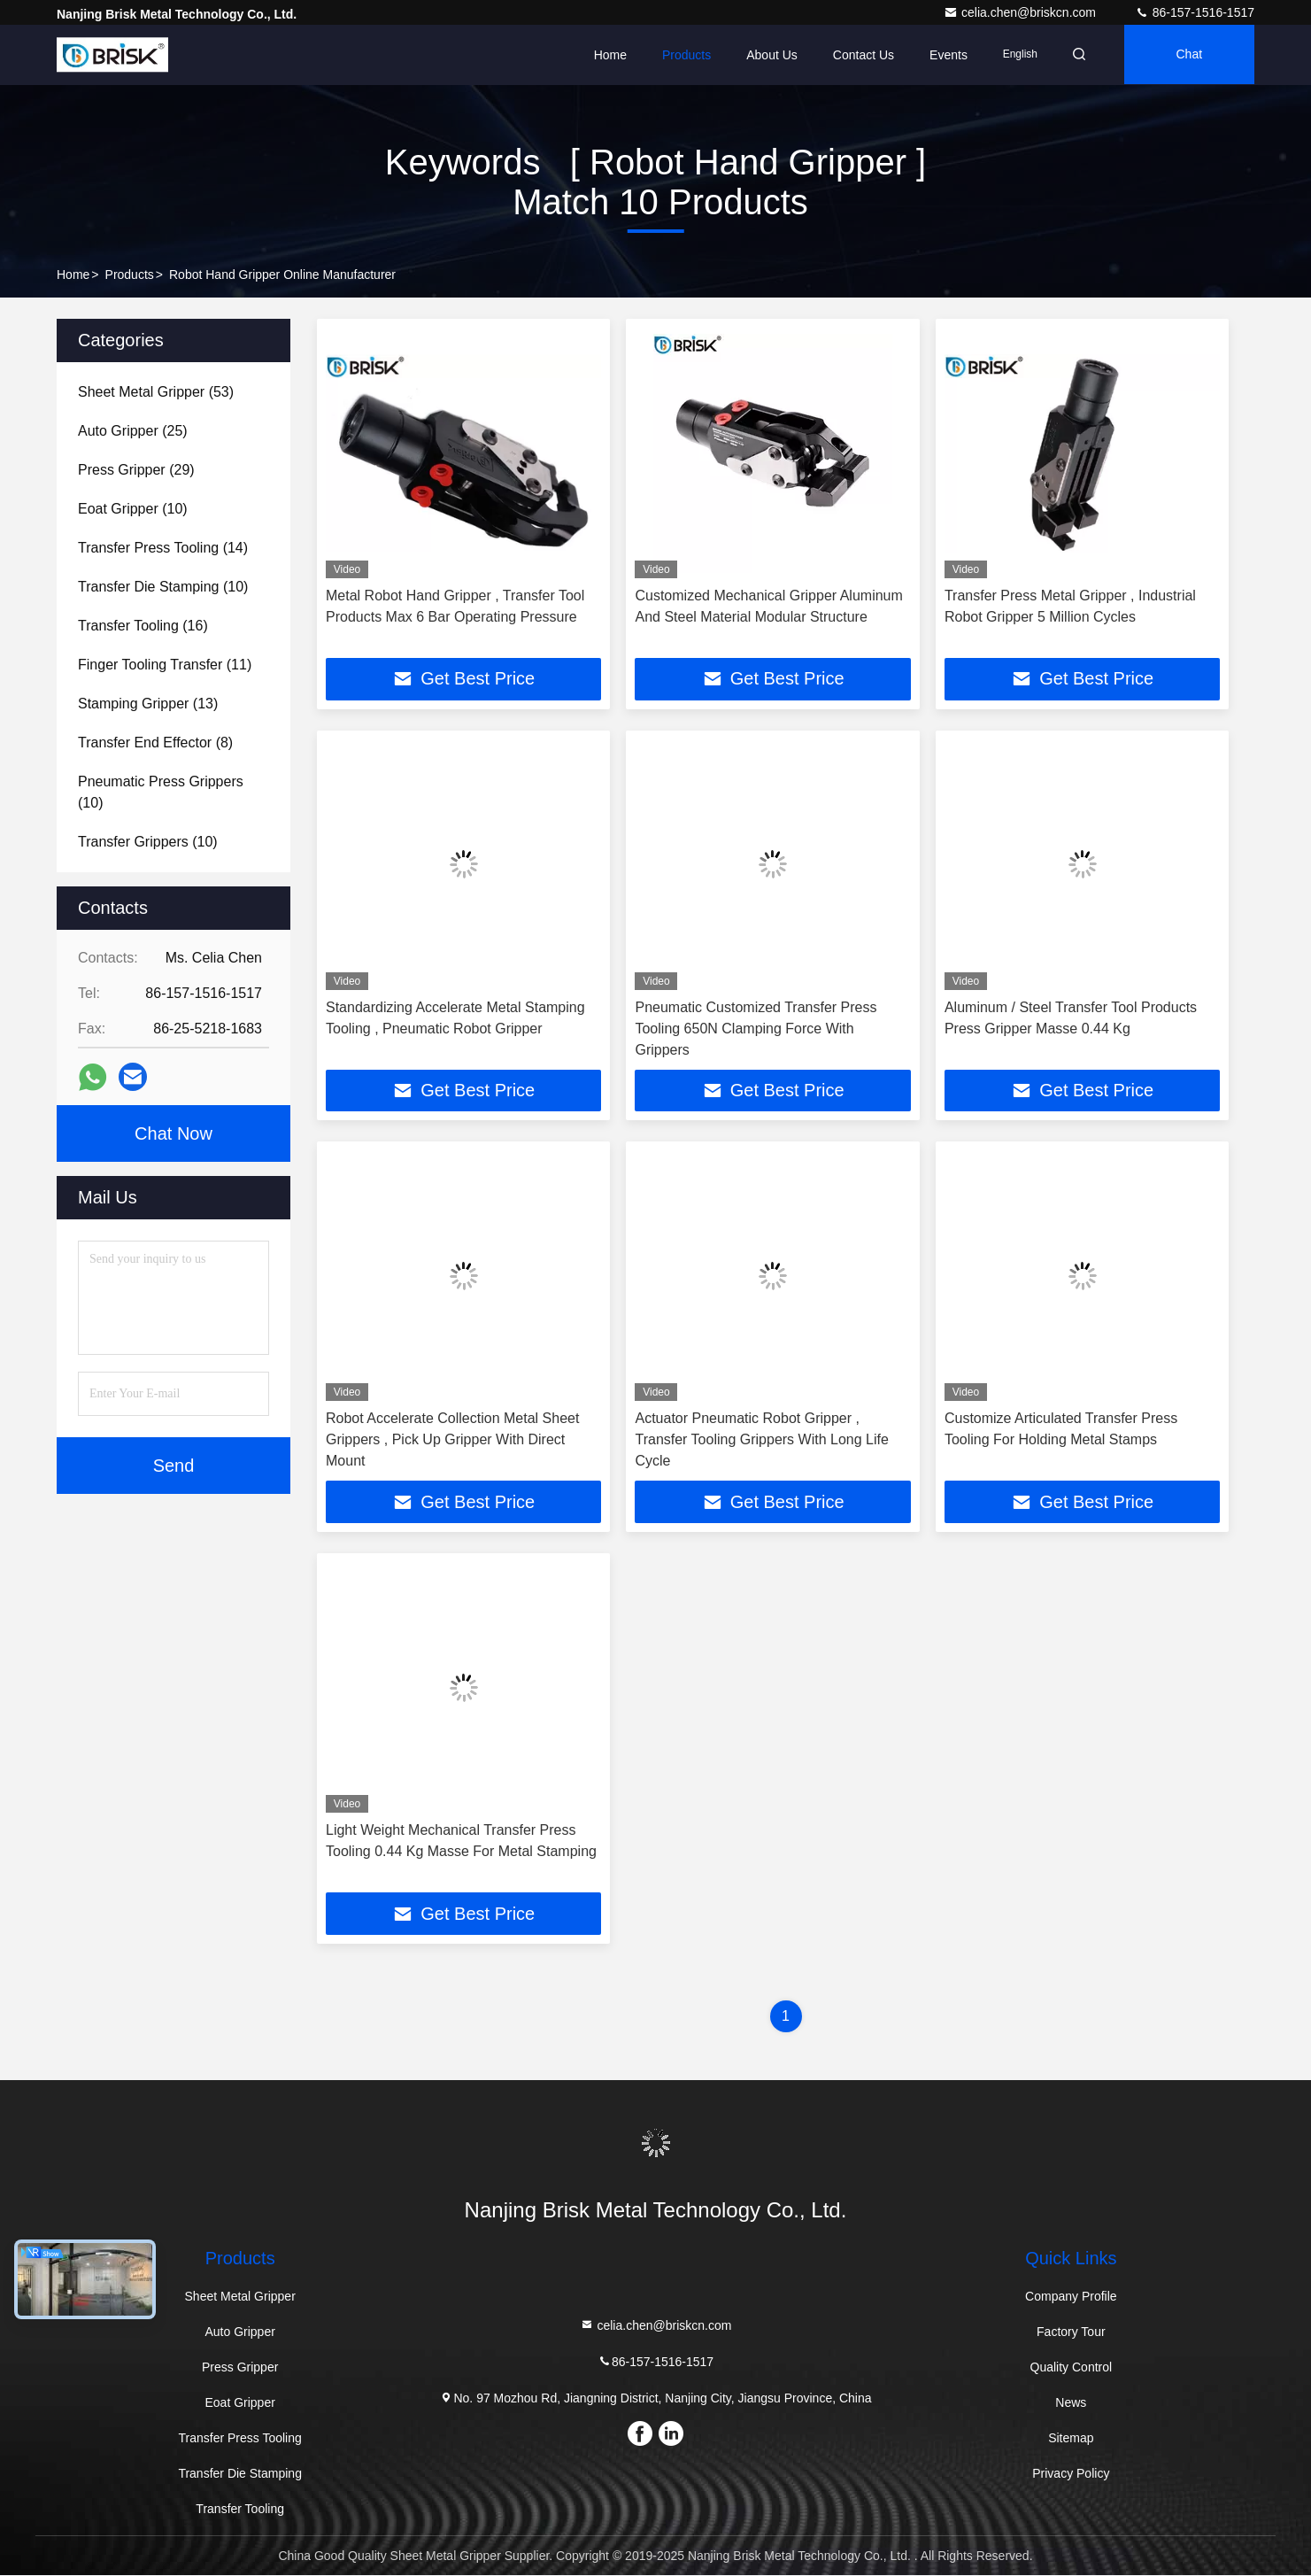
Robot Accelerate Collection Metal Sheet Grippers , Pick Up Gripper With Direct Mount (452, 1440)
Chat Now (173, 1133)
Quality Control (1071, 2368)
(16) (143, 625)
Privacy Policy (1070, 2474)
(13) (148, 703)
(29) (136, 469)
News (1070, 2403)
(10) (133, 508)
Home (604, 55)
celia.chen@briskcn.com (1021, 12)
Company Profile (1071, 2297)
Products (681, 55)
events (943, 55)
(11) (164, 664)
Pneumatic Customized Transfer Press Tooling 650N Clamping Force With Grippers (755, 1028)
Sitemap (1070, 2439)
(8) (155, 742)
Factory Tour (1071, 2332)
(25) (133, 430)
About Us (766, 55)
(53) (156, 391)
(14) (163, 547)
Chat (1188, 55)
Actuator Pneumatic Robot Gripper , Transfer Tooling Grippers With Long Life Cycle (761, 1440)
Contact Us (858, 55)
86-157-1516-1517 (1194, 12)
